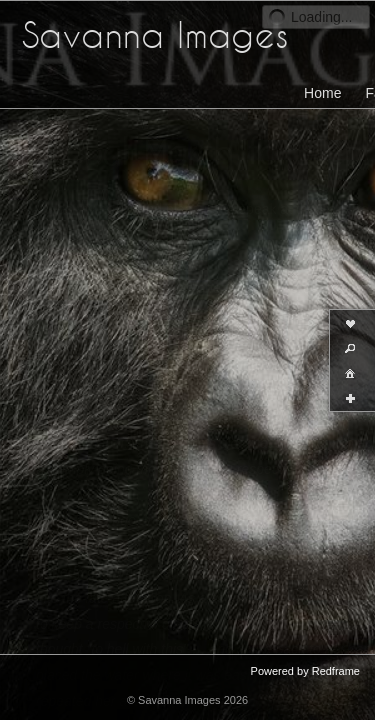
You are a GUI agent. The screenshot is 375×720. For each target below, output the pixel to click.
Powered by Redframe (305, 671)
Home (322, 93)
